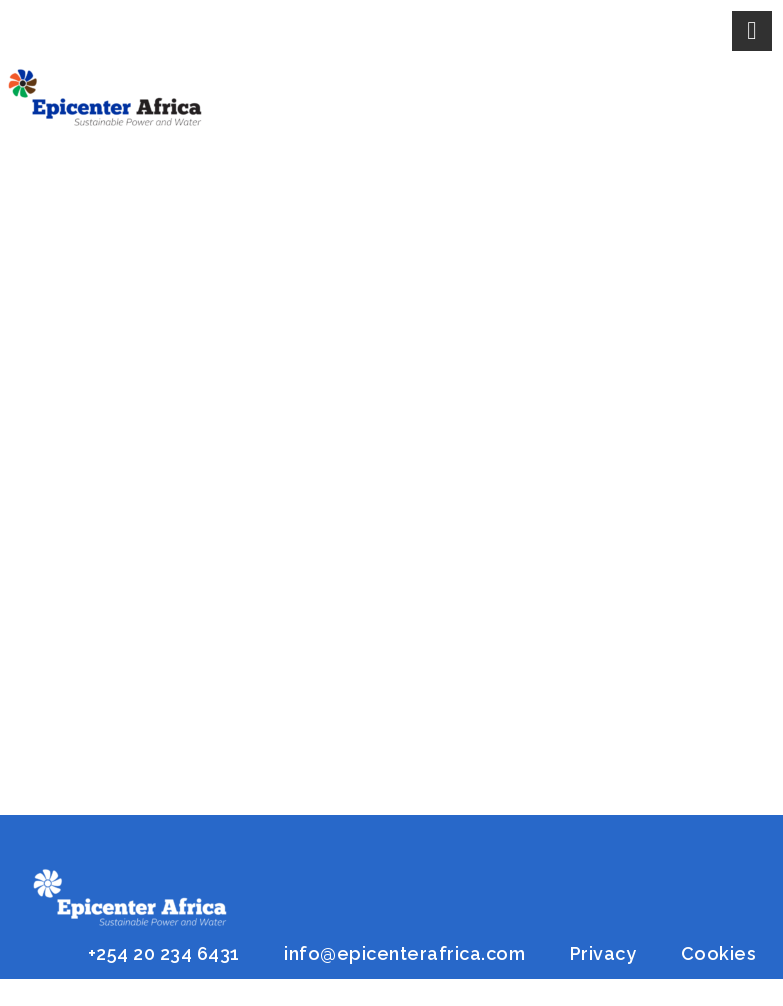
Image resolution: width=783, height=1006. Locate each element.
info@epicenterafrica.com (404, 953)
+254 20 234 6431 (164, 953)
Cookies (719, 953)
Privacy (603, 953)
